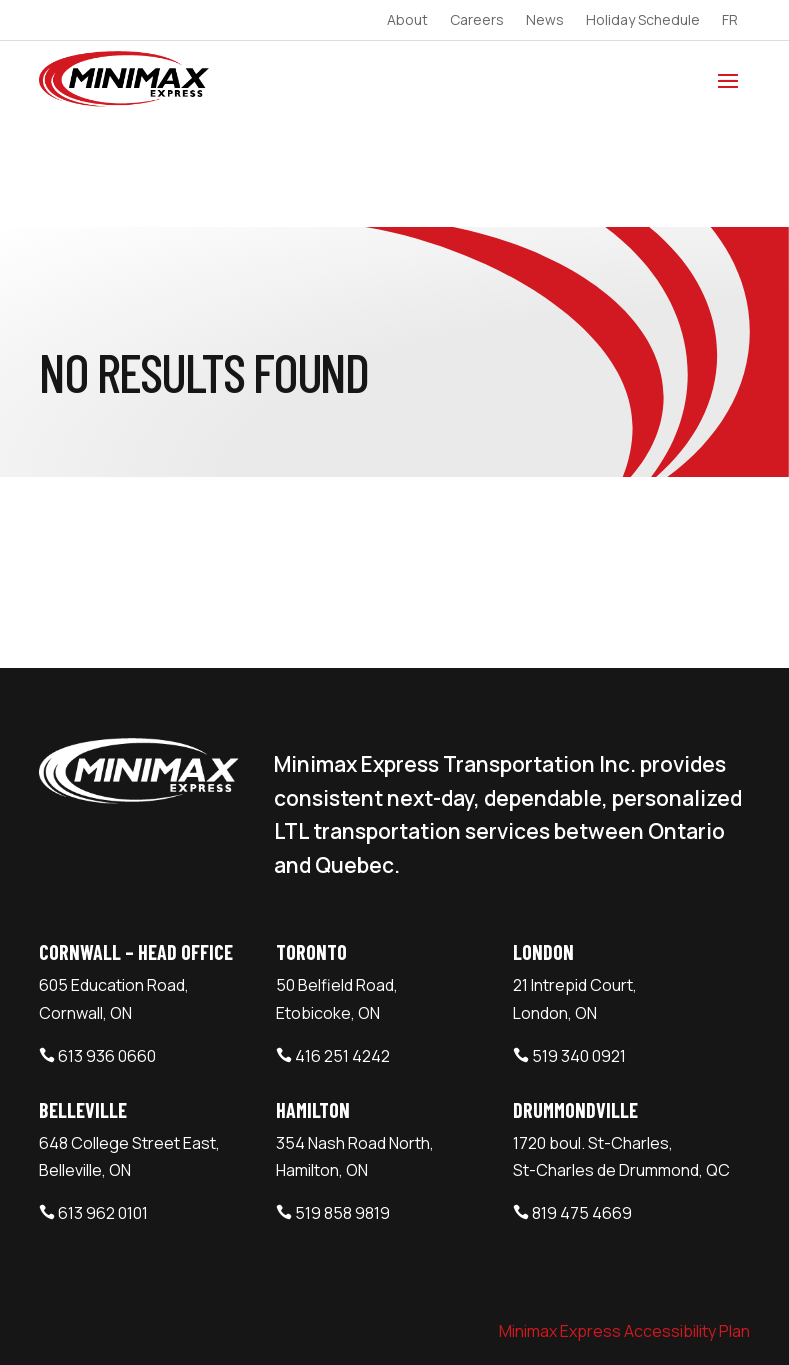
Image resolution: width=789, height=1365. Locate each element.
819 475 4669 (582, 1104)
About (407, 21)
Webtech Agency (392, 1319)
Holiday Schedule (643, 21)
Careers (477, 21)
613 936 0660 (107, 946)
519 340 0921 (579, 946)
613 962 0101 (103, 1104)
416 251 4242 (342, 946)
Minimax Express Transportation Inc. (183, 1319)
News (545, 21)
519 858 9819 (342, 1104)
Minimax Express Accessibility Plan (624, 1221)
